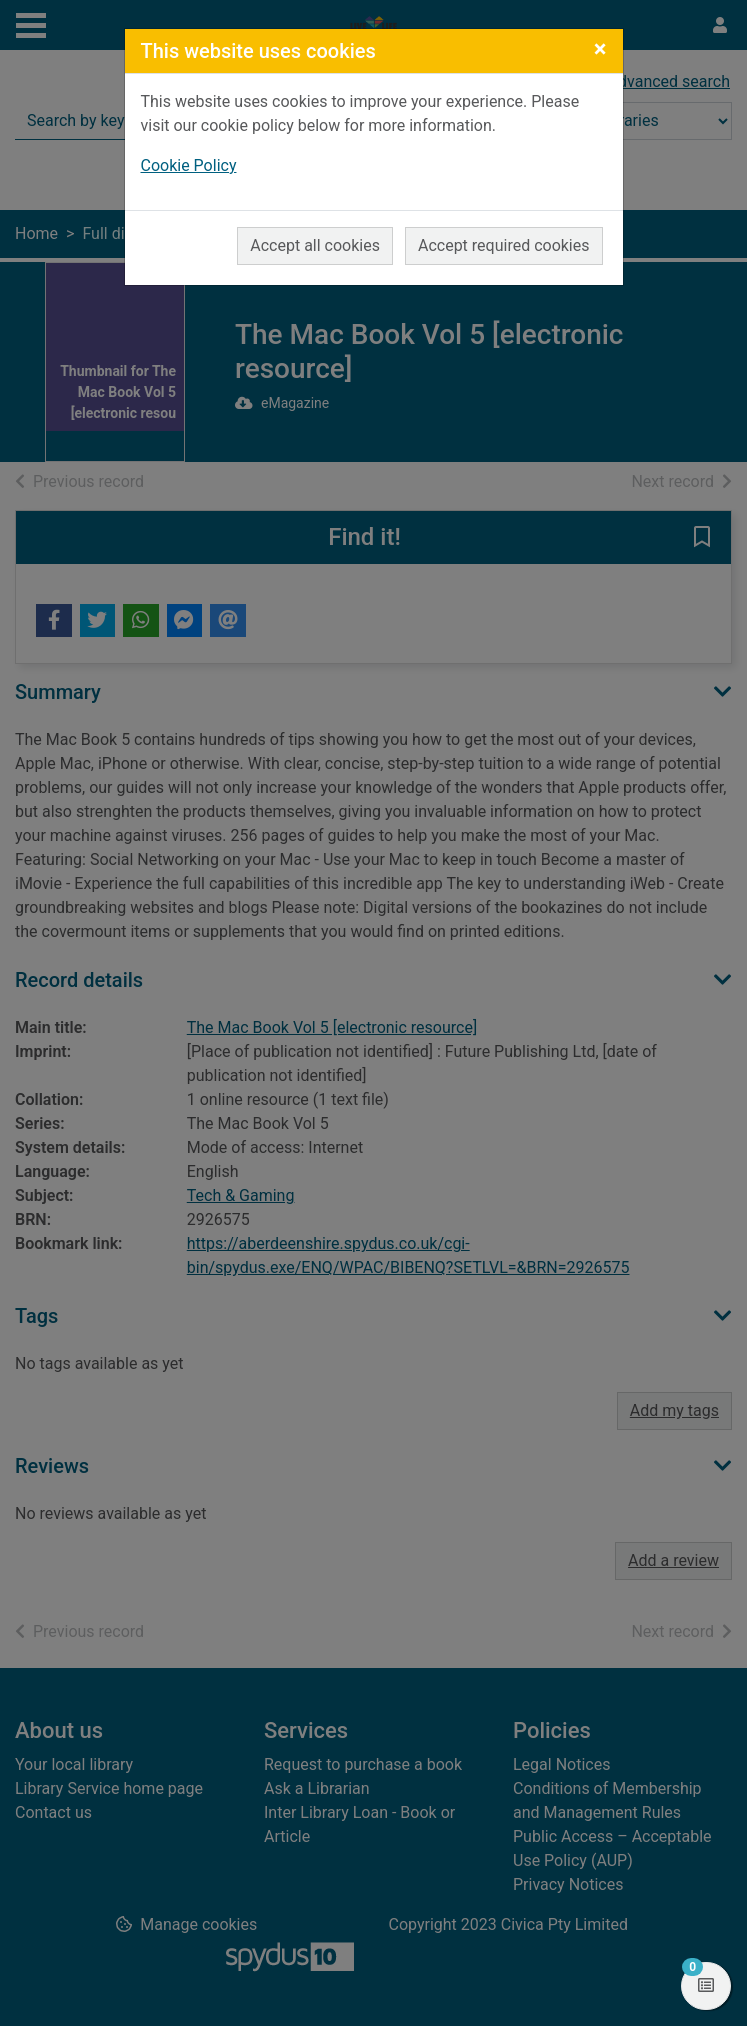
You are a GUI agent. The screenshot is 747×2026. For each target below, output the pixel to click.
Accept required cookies (504, 245)
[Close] (600, 49)
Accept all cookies (315, 245)
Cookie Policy (189, 165)
